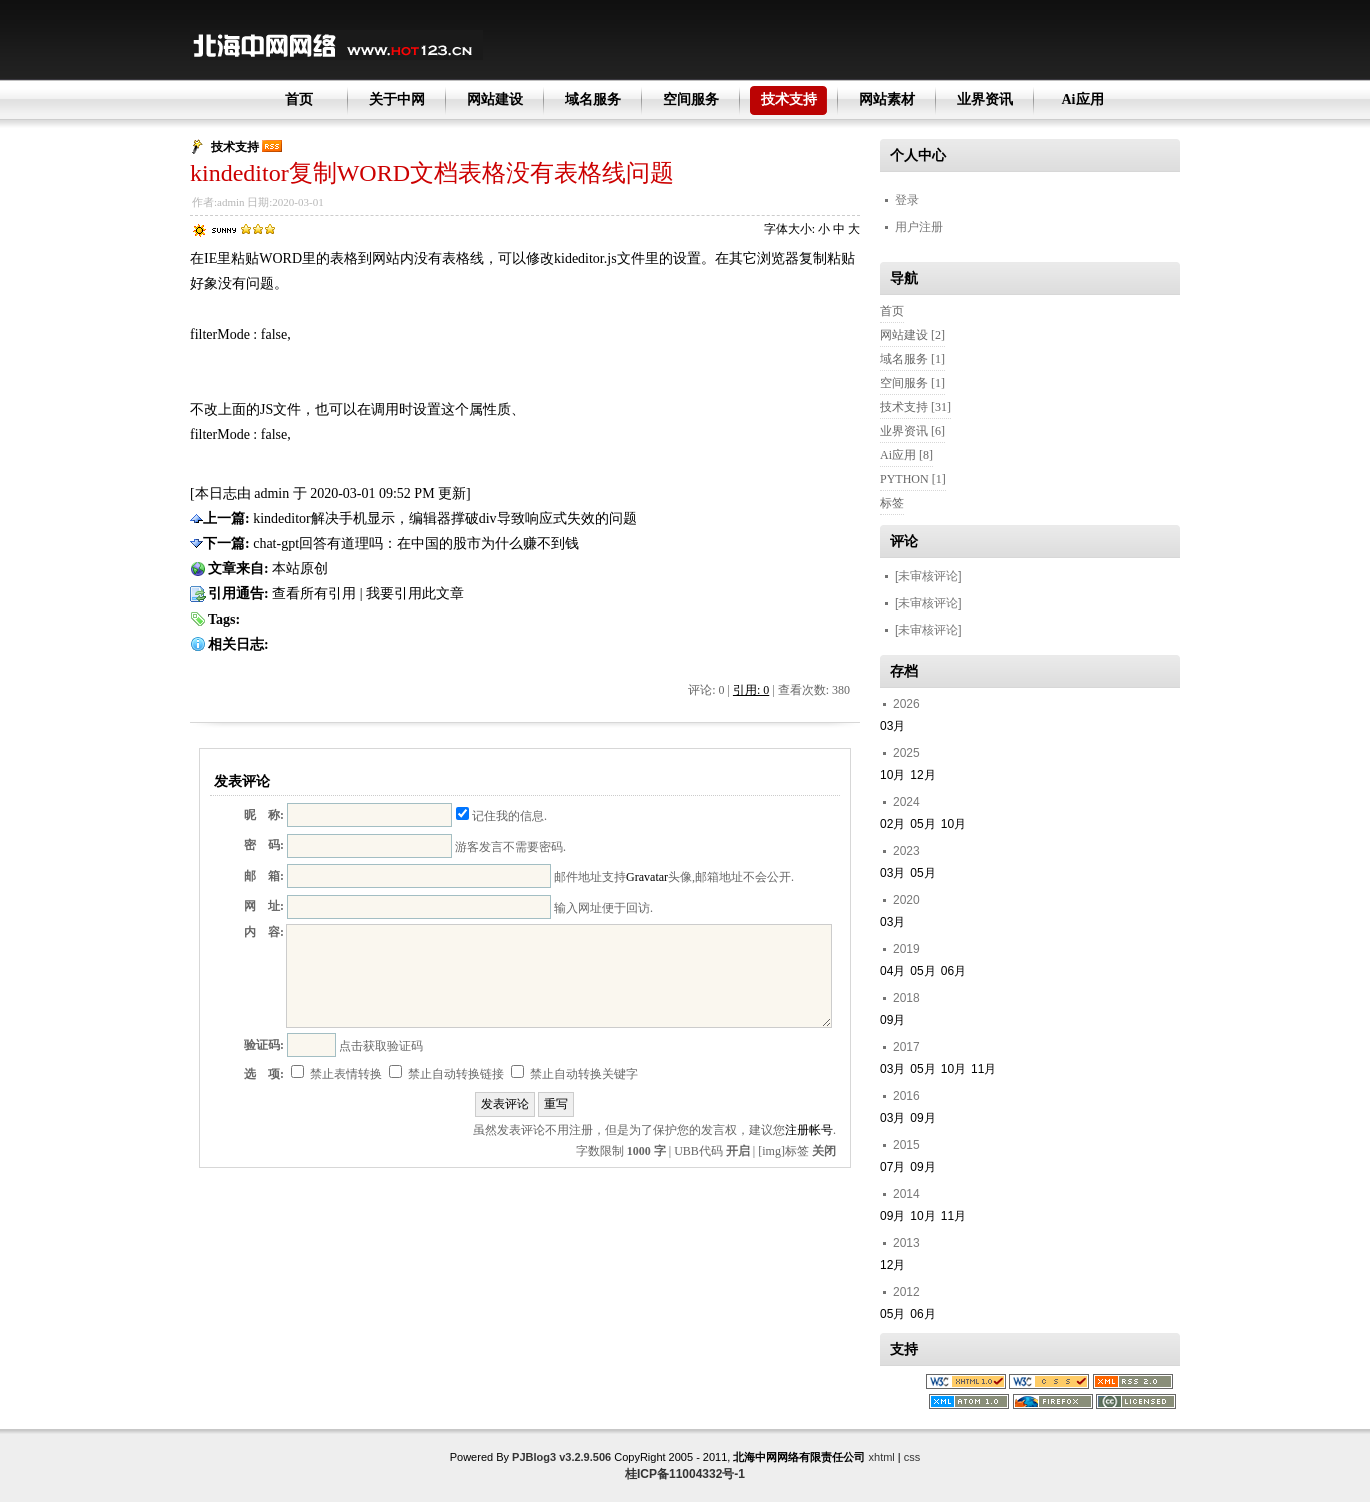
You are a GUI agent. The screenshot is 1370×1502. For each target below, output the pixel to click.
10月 (892, 775)
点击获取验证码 (381, 1046)
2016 (906, 1096)
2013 (906, 1243)
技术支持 (789, 99)
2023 (906, 851)
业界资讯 (985, 99)
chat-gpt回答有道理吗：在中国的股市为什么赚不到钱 (416, 543)
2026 (906, 704)
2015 (906, 1145)
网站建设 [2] (912, 335)
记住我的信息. (501, 816)
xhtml (882, 1457)
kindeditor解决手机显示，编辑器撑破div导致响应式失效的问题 (444, 518)
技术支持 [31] (915, 407)
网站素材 (887, 99)
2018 (906, 998)
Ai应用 (1083, 99)
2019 (906, 949)
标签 (892, 503)
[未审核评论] (928, 576)
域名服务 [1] (912, 359)
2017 (906, 1047)
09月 (892, 1020)
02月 (892, 824)
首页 (299, 99)
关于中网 (397, 99)
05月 (922, 824)
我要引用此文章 (415, 593)
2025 (906, 753)
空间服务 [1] (912, 383)
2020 (906, 900)
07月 (892, 1167)
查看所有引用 (314, 593)
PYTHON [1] (913, 479)
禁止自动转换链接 (446, 1074)
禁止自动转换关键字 (574, 1074)
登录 (907, 200)
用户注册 (919, 227)
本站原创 (300, 568)
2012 (906, 1292)
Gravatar (647, 877)
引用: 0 (751, 690)
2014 (906, 1194)
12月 (922, 775)
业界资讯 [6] (912, 431)
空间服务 (691, 99)
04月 (892, 971)
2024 (906, 802)
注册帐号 (809, 1130)
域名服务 (593, 99)
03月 (892, 726)
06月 (953, 971)
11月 (983, 1069)
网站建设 (495, 99)
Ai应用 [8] (906, 455)
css (912, 1457)
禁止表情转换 (336, 1074)
